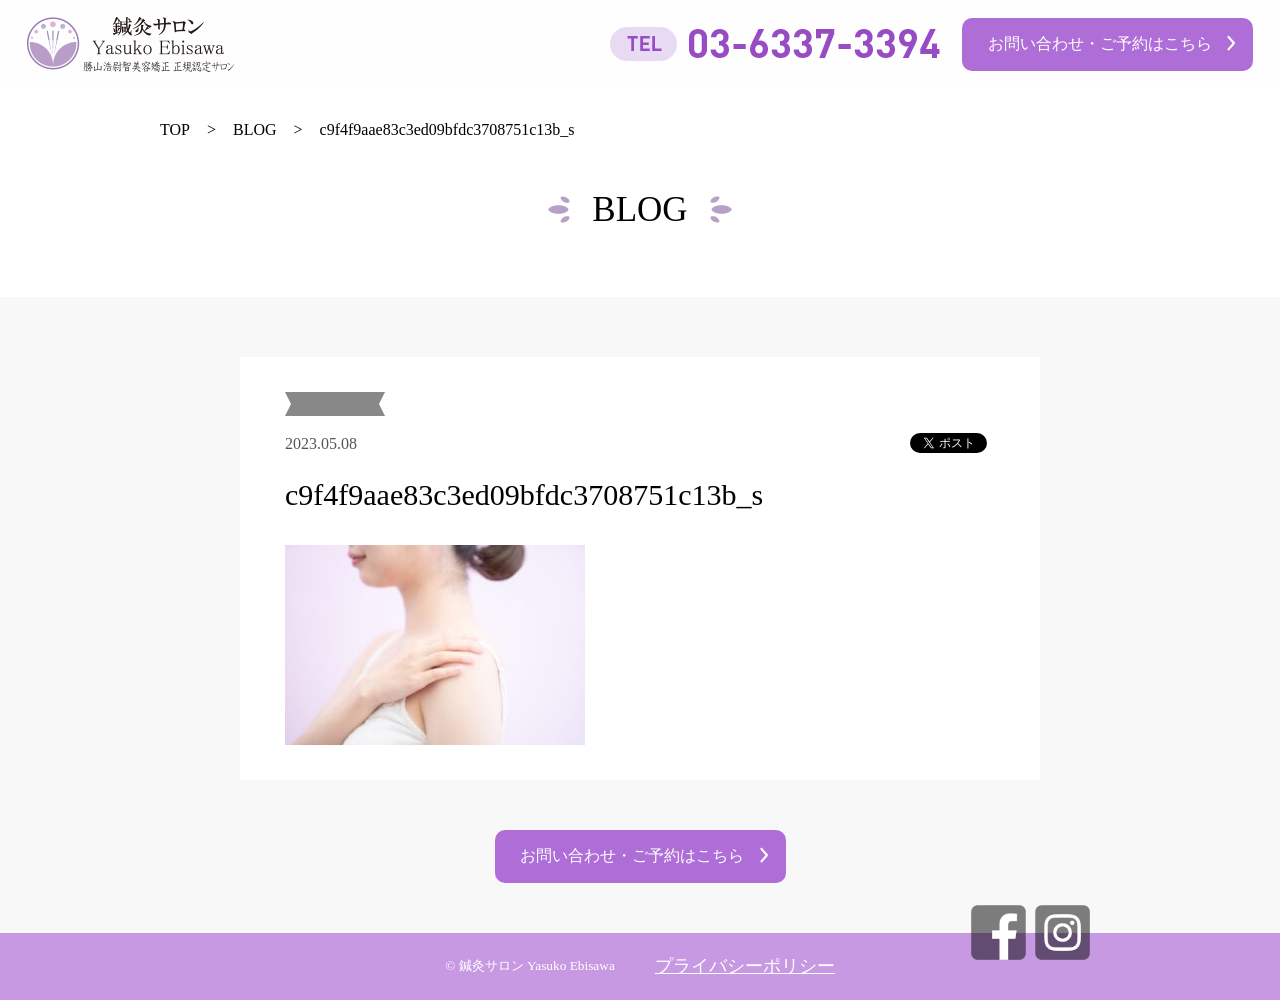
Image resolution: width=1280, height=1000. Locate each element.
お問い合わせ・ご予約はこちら (1100, 43)
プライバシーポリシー (745, 966)
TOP (175, 129)
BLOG (255, 129)
